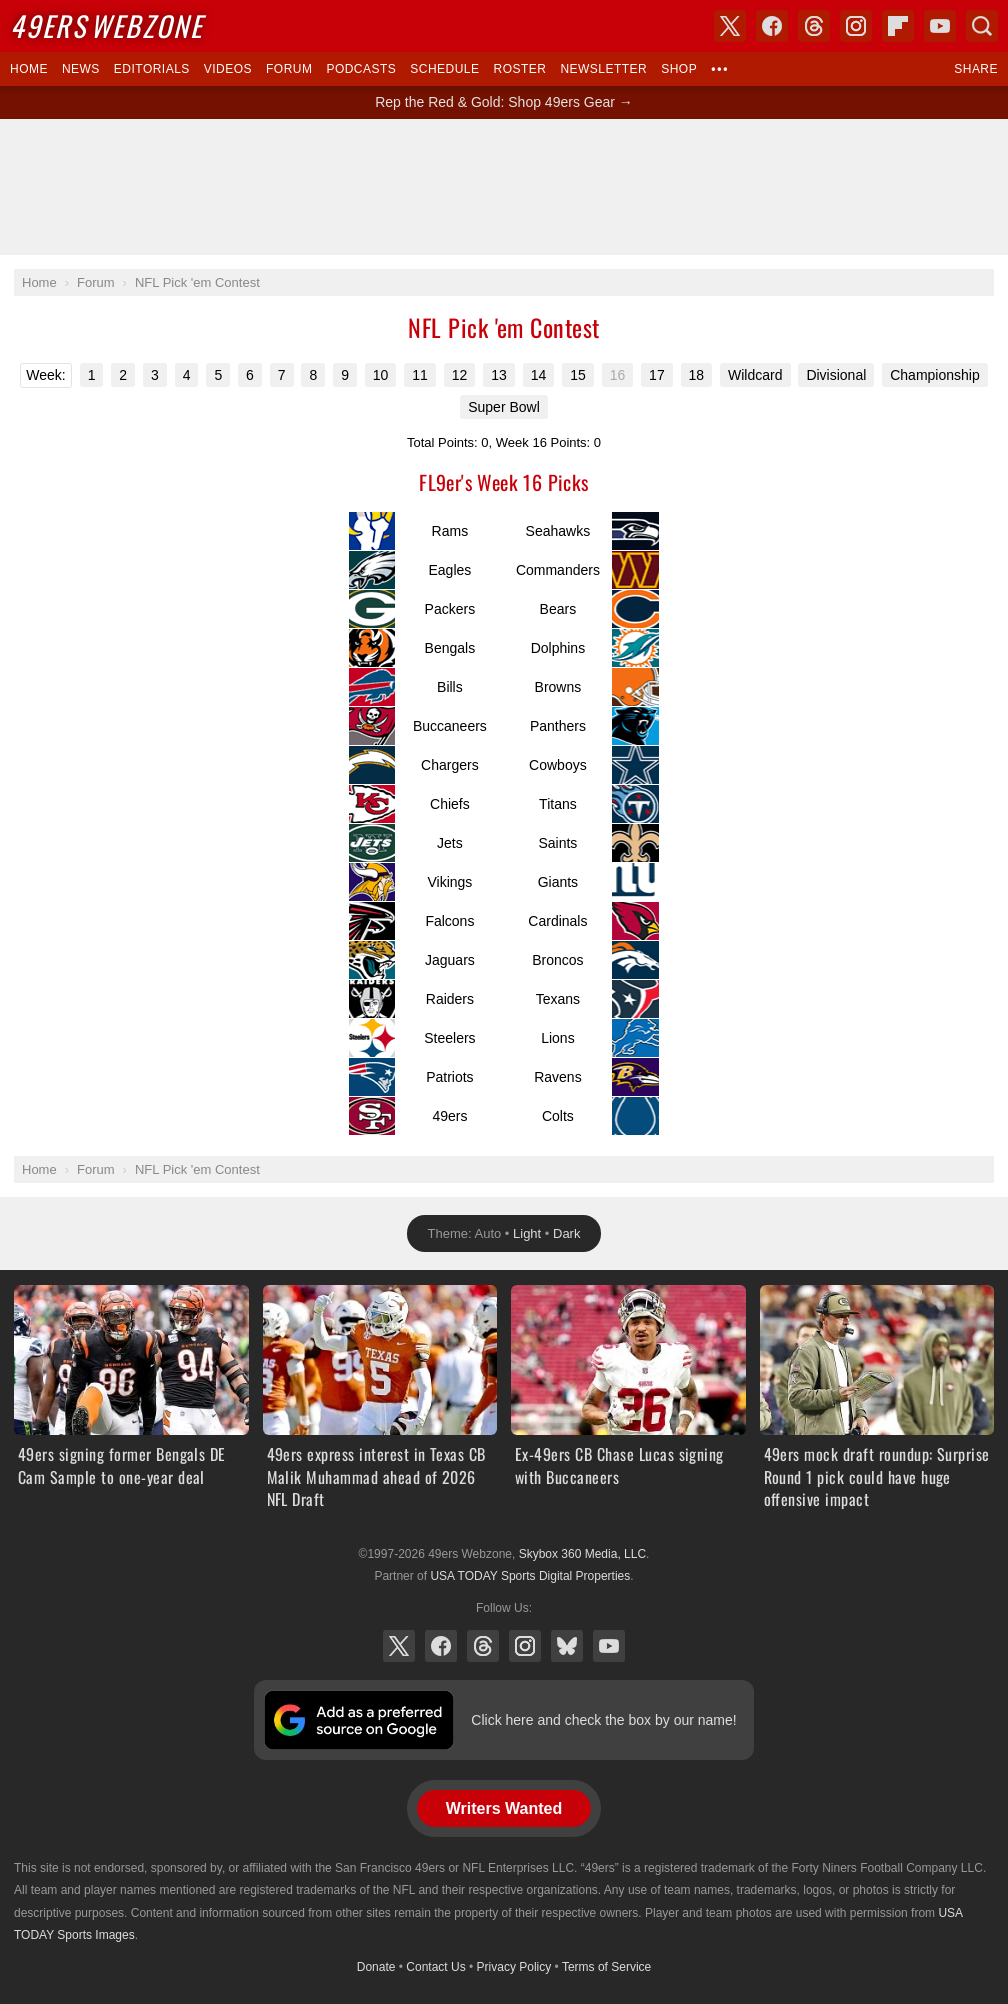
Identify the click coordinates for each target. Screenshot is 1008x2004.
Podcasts (361, 69)
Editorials (152, 69)
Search (982, 26)
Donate (376, 1967)
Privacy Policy (514, 1967)
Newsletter (603, 69)
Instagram (525, 1646)
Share (976, 69)
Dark (566, 1233)
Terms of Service (606, 1967)
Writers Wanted (504, 1808)
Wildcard (755, 375)
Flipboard (898, 26)
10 (381, 375)
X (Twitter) (399, 1646)
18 (697, 375)
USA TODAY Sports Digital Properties (530, 1576)
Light (527, 1233)
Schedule (444, 69)
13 (499, 375)
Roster (519, 69)
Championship (935, 375)
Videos (228, 69)
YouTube (609, 1646)
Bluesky (567, 1646)
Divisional (836, 375)
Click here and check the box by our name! (603, 1720)
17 (657, 375)
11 (420, 375)
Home (29, 69)
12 (460, 375)
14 (539, 375)
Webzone (106, 25)
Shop (679, 69)
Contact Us (435, 1967)
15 (578, 375)
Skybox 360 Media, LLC (582, 1554)
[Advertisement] (504, 187)
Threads (483, 1646)
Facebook (441, 1646)
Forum (289, 69)
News (81, 69)
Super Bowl (504, 407)
